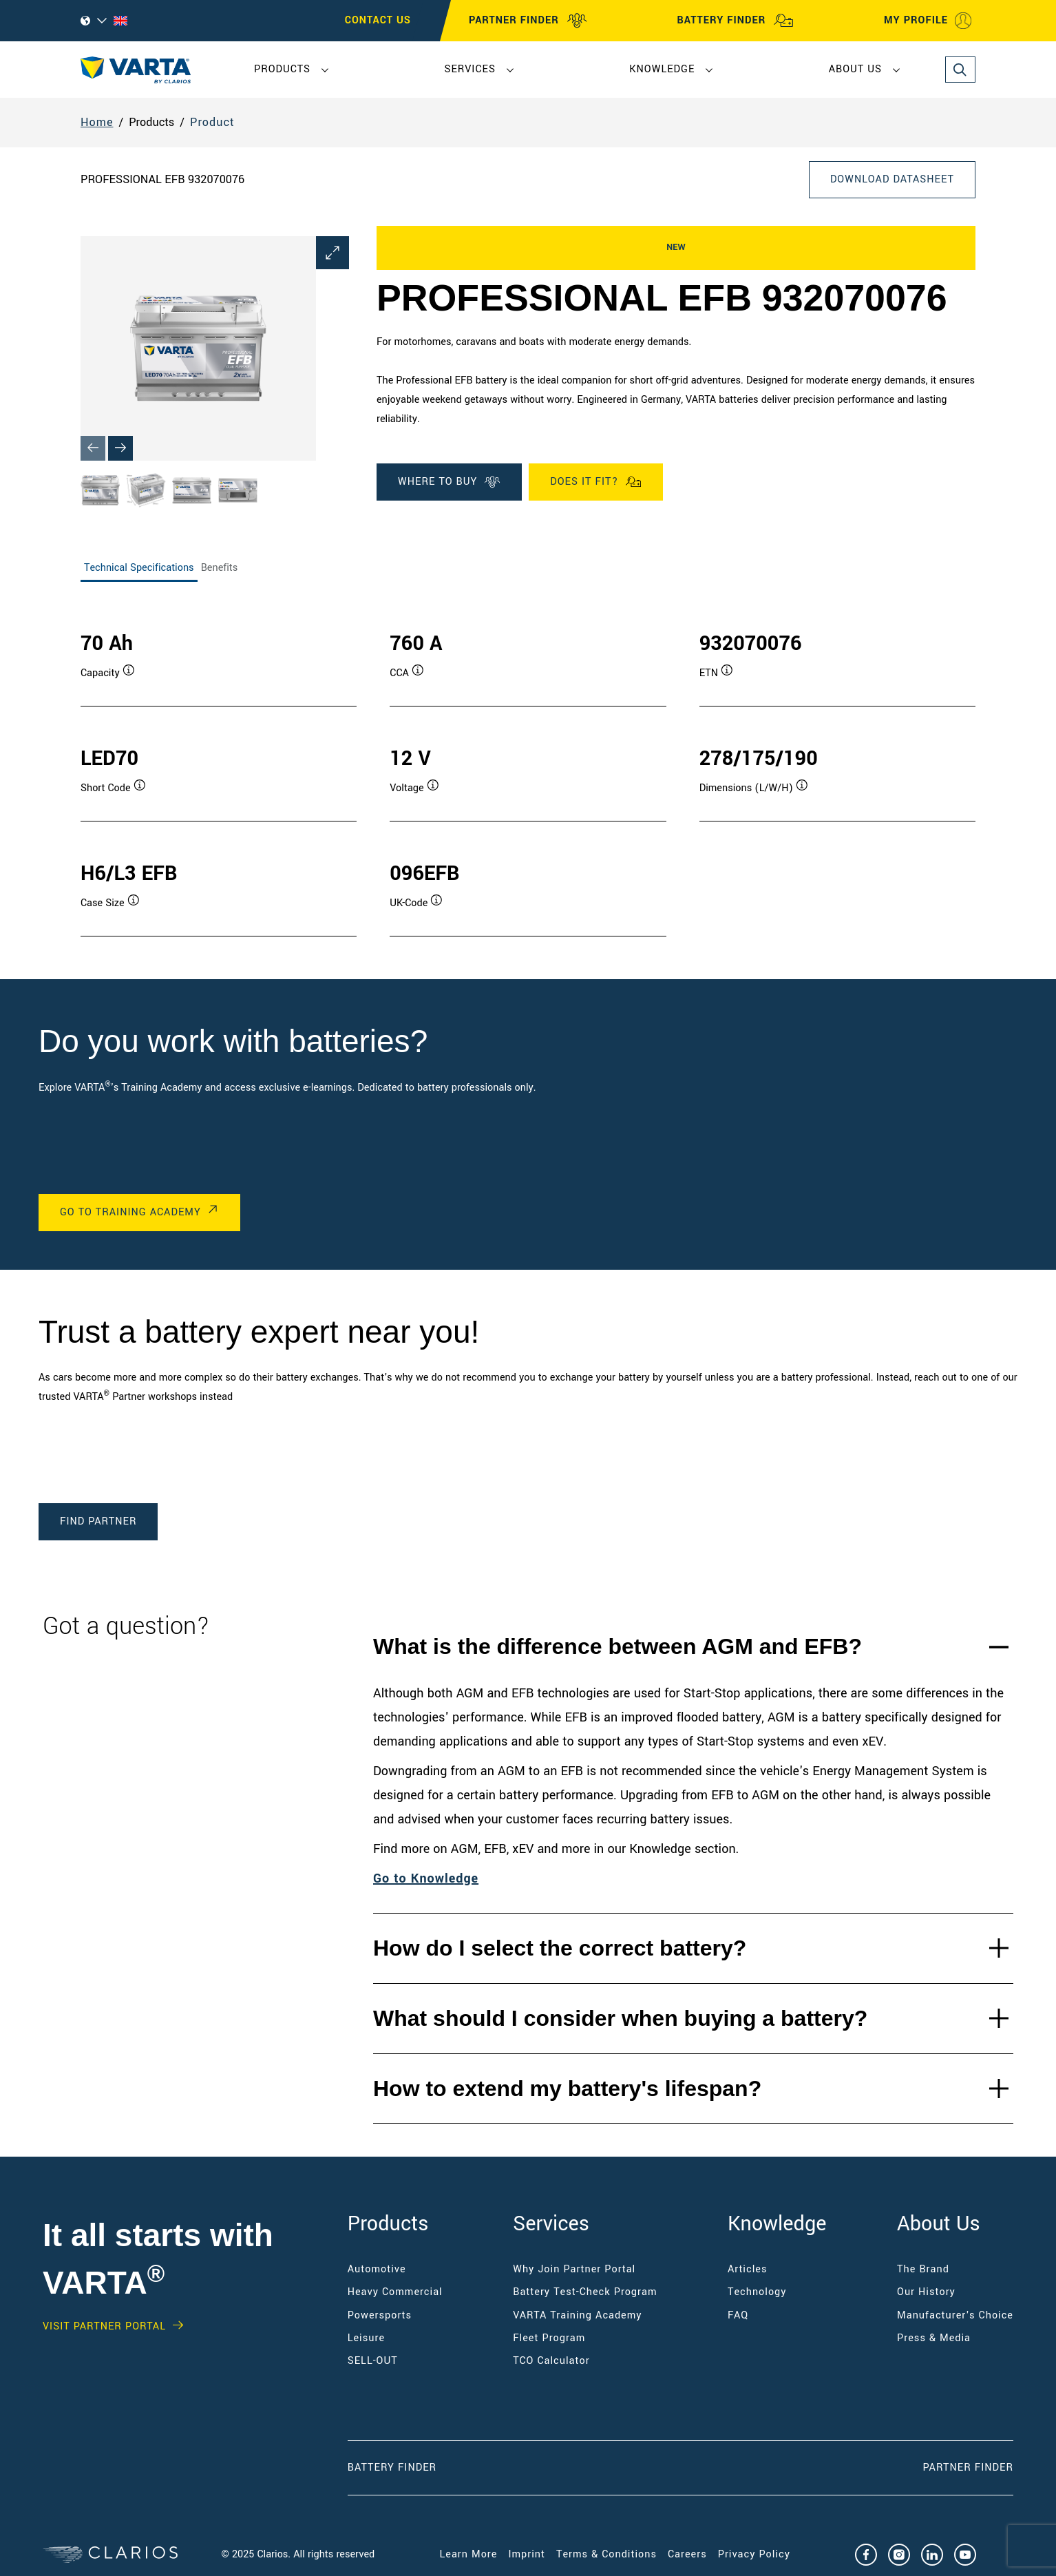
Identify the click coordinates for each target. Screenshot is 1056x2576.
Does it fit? (596, 482)
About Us (855, 69)
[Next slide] (120, 448)
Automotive (377, 2269)
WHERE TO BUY (449, 482)
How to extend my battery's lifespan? (567, 2088)
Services (469, 69)
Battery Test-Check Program (585, 2292)
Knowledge (662, 69)
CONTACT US (378, 20)
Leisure (366, 2338)
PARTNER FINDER (528, 20)
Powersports (380, 2315)
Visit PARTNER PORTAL (104, 2327)
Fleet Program (549, 2338)
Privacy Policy (754, 2554)
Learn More (469, 2554)
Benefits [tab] (219, 568)
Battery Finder (392, 2467)
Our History (926, 2292)
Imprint (526, 2554)
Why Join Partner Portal (574, 2269)
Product (212, 122)
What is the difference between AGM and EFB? (617, 1646)
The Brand (923, 2269)
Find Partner (98, 1521)
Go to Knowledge (425, 1878)
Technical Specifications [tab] (139, 568)
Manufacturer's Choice (955, 2315)
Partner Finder (968, 2467)
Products (282, 69)
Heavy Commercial (395, 2292)
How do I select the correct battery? (559, 1948)
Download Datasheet (892, 179)
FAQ (738, 2315)
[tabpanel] (528, 769)
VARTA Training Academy (577, 2315)
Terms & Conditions (606, 2554)
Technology (757, 2292)
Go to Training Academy (130, 1212)
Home (97, 122)
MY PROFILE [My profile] (928, 20)
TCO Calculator (551, 2361)
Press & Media (934, 2338)
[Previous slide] (93, 448)
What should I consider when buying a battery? (620, 2018)
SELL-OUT (373, 2361)
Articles (747, 2269)
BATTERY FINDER (735, 20)
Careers (687, 2554)
